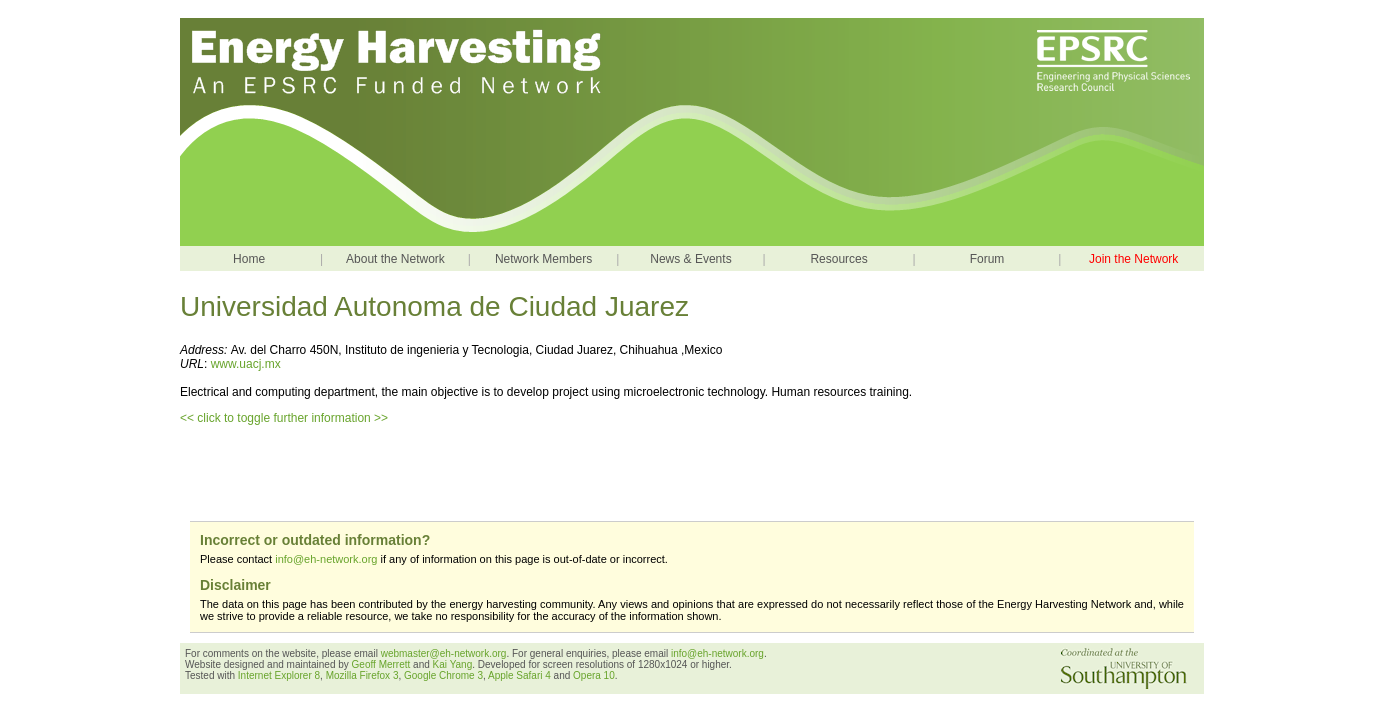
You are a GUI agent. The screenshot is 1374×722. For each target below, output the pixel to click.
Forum (987, 259)
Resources (838, 259)
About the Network (395, 259)
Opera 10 (594, 675)
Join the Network (1133, 259)
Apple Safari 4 (519, 675)
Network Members (543, 259)
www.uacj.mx (246, 364)
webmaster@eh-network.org (444, 653)
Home (249, 259)
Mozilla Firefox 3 (362, 675)
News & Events (690, 259)
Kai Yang (453, 664)
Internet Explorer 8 (279, 675)
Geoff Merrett (383, 664)
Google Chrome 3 (443, 675)
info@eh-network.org (326, 559)
